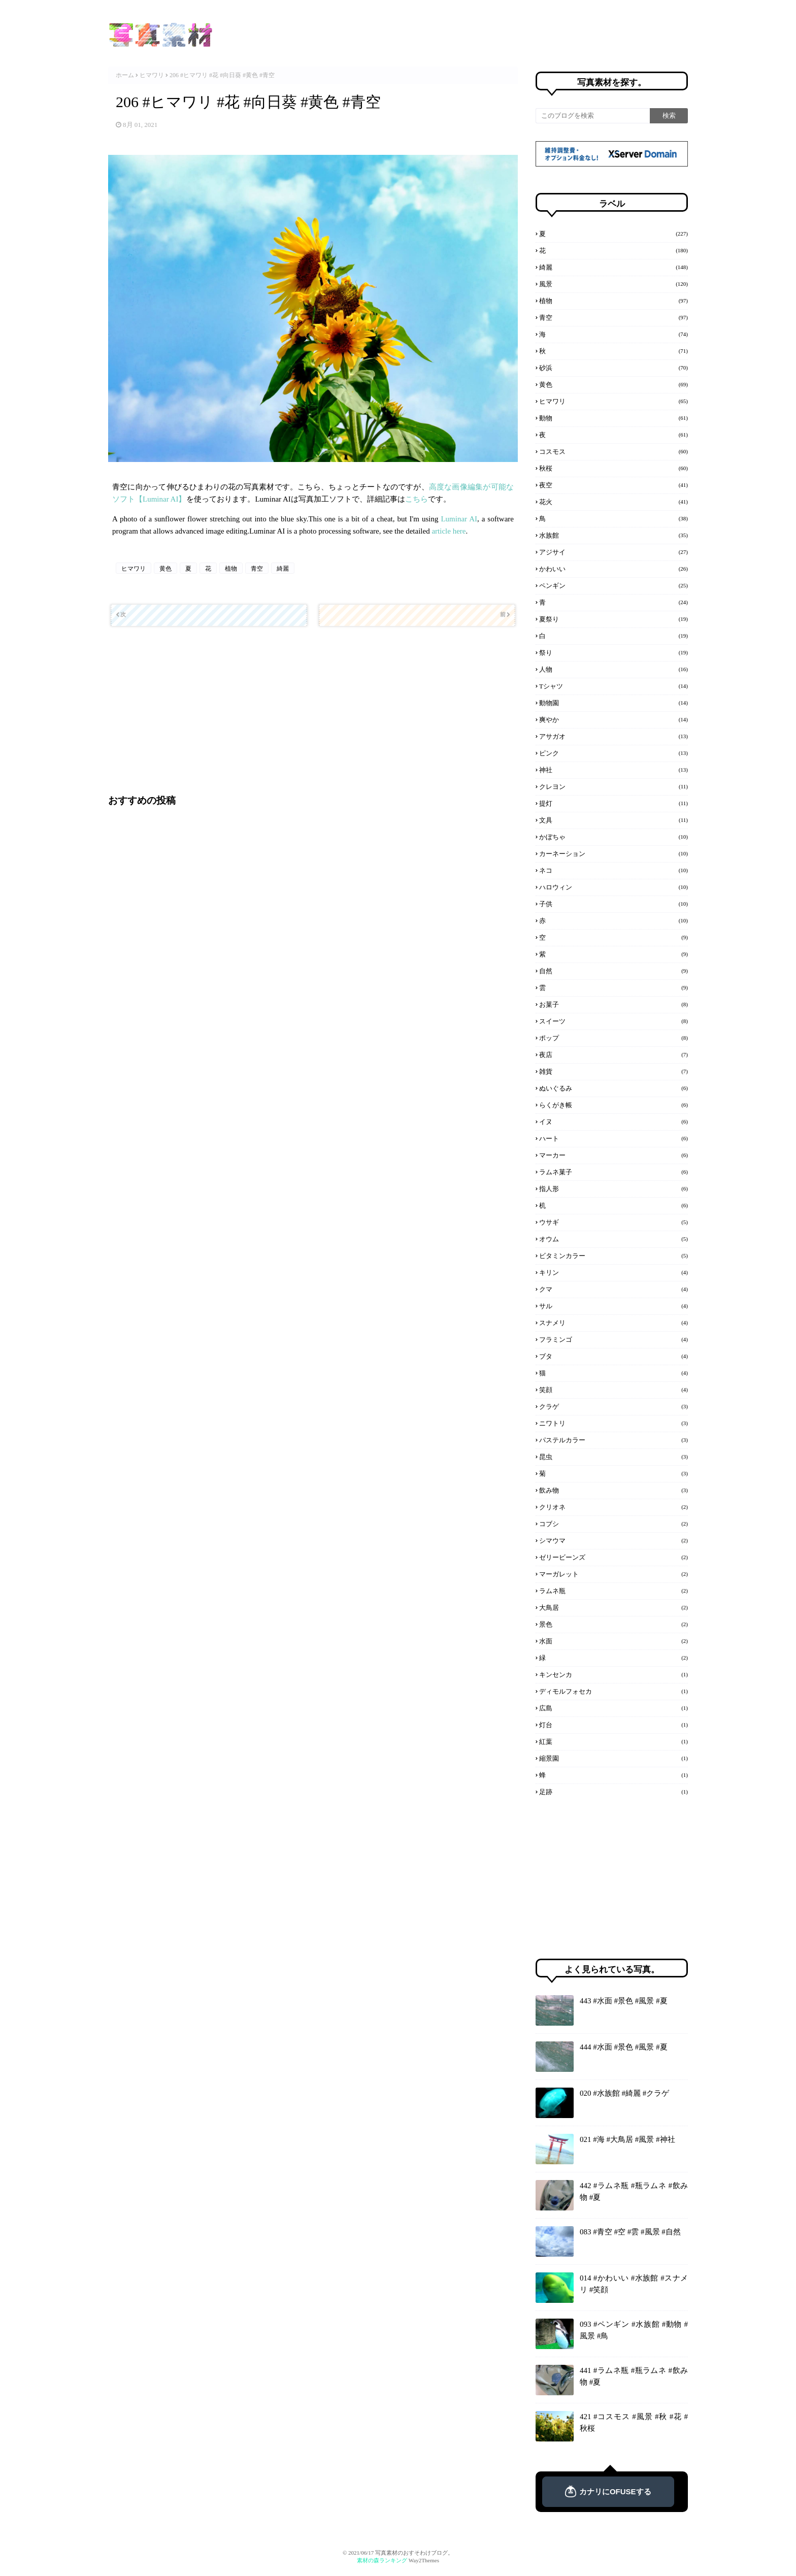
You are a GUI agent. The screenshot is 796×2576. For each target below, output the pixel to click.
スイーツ (613, 1021)
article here (449, 531)
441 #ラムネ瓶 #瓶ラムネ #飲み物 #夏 (634, 2376)
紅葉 (613, 1741)
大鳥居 (613, 1607)
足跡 (613, 1792)
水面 (613, 1641)
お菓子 (613, 1004)
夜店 (613, 1054)
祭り (613, 652)
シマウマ (613, 1540)
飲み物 (613, 1490)
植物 (231, 568)
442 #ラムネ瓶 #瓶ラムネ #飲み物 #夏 (634, 2191)
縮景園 (613, 1758)
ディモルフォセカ (613, 1691)
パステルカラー (613, 1440)
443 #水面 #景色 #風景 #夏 (624, 2001)
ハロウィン (613, 887)
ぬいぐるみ (613, 1088)
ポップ (613, 1038)
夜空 (613, 485)
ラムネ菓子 (613, 1172)
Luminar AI (459, 519)
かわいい (613, 569)
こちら (416, 499)
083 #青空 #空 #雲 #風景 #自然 (630, 2232)
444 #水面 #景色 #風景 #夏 (624, 2047)
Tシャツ (613, 686)
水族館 (613, 535)
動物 (613, 418)
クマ (613, 1289)
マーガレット (613, 1574)
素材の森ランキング (382, 2560)
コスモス (613, 451)
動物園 (613, 703)
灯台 (613, 1725)
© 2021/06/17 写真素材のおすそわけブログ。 (398, 2553)
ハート (613, 1138)
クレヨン (613, 786)
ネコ (613, 870)
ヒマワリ (152, 75)
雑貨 (613, 1071)
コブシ (613, 1524)
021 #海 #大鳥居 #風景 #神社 (627, 2139)
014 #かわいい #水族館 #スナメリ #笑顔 (634, 2284)
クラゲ (613, 1406)
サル (613, 1306)
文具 (613, 820)
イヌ (613, 1121)
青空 (257, 568)
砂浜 (613, 368)
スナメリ (613, 1322)
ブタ (613, 1356)
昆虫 (613, 1456)
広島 (613, 1708)
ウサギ (613, 1222)
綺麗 (283, 568)
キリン (613, 1272)
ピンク (613, 753)
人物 (613, 669)
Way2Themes (424, 2560)
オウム (613, 1239)
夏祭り (613, 619)
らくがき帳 (613, 1105)
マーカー (613, 1155)
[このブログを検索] (593, 115)
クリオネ (613, 1507)
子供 (613, 904)
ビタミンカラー (613, 1255)
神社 (613, 770)
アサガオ (613, 736)
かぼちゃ (613, 837)
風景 (613, 284)
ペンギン (613, 585)
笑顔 (613, 1389)
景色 (613, 1624)
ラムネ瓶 (613, 1591)
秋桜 (613, 468)
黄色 (165, 568)
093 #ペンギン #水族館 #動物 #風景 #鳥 (634, 2330)
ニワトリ (613, 1423)
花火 (613, 502)
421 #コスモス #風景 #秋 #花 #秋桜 (634, 2422)
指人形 (613, 1188)
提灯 (613, 803)
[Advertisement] (311, 710)
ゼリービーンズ (613, 1557)
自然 (613, 971)
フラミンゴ (613, 1339)
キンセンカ (613, 1674)
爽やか (613, 719)
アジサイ (613, 552)
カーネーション (613, 853)
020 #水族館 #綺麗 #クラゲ (624, 2093)
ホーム (125, 75)
